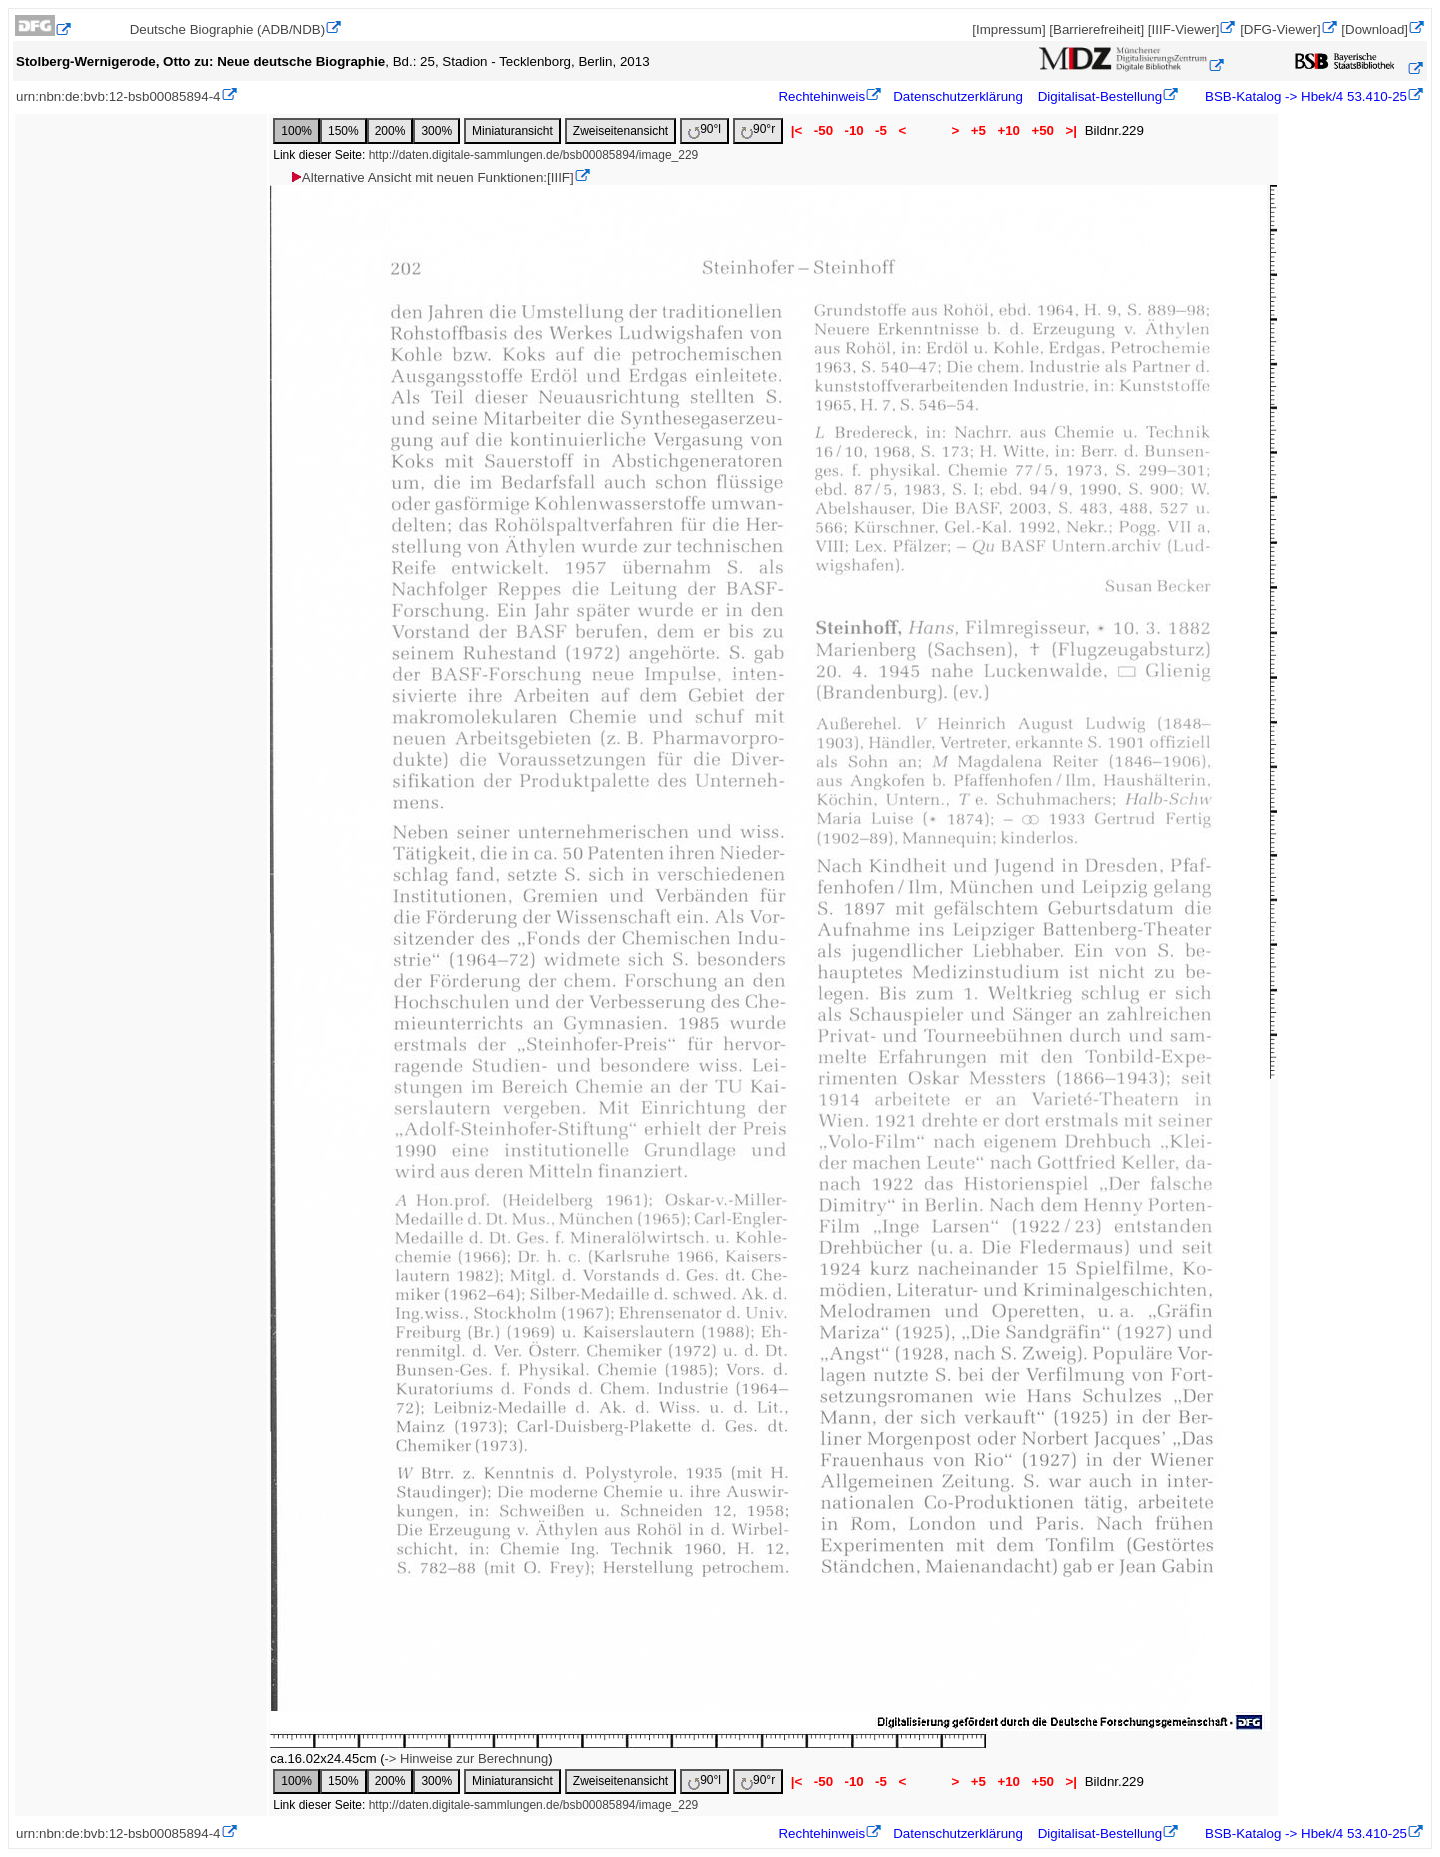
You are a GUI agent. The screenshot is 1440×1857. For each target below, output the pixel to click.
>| (1071, 130)
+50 (1043, 130)
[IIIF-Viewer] (1184, 29)
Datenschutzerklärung (958, 96)
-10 (854, 130)
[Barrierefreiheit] (1096, 29)
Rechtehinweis (821, 96)
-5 (880, 130)
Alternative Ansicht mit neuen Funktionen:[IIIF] (431, 177)
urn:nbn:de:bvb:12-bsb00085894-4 (118, 96)
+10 (1009, 130)
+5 (978, 130)
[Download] (1374, 29)
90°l (704, 130)
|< (796, 130)
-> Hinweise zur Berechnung (466, 1758)
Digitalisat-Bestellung (1100, 96)
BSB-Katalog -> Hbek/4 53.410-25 (1304, 96)
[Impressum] (1008, 29)
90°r (758, 130)
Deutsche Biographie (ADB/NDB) (228, 29)
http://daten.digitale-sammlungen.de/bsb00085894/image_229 (534, 155)
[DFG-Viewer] (1280, 29)
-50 (823, 130)
